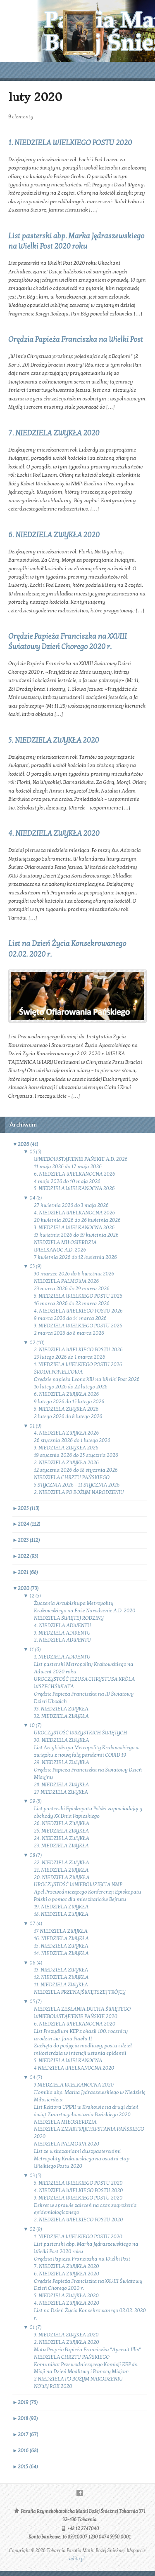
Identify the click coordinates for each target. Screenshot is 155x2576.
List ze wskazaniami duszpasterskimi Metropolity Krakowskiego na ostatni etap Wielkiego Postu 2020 (81, 2158)
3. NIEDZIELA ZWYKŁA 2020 (66, 2334)
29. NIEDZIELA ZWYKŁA (61, 1762)
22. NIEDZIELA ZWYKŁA (61, 1862)
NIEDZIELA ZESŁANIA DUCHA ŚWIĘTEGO (82, 2009)
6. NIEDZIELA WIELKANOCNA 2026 (74, 1174)
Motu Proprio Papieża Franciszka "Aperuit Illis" (87, 2349)
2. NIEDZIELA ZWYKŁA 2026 (66, 1462)
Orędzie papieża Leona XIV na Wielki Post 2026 (87, 1379)
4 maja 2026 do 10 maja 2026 (67, 1181)
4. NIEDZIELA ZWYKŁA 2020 (54, 833)
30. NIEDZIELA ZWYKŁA (61, 1740)
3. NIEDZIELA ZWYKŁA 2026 (66, 1447)
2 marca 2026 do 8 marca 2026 (69, 1333)
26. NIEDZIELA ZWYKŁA (61, 1823)
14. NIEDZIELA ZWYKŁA (61, 1953)
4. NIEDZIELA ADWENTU (62, 1625)
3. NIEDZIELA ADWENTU (62, 1633)
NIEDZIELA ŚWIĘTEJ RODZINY (68, 1618)
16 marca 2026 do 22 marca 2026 (72, 1303)
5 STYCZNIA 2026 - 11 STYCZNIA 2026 (76, 1485)
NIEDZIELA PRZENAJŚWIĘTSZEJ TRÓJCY (80, 1992)
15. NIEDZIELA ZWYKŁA (61, 1946)
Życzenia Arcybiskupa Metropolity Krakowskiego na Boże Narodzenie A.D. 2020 (84, 1607)
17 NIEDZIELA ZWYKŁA (60, 1931)
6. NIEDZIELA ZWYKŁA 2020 (54, 535)
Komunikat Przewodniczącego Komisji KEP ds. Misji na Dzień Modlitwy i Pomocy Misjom (86, 2368)
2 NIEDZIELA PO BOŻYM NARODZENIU (78, 2379)
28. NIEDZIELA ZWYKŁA (61, 1784)
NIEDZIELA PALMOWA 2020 (66, 2144)
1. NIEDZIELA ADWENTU (62, 1657)
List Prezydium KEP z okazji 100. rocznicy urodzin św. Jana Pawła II (81, 2035)
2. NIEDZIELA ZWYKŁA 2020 (66, 2342)
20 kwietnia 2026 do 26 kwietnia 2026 (77, 1220)
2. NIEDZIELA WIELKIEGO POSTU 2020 (78, 2219)
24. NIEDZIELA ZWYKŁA (61, 1838)
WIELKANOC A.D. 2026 (60, 1250)
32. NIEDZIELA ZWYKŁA (61, 1716)
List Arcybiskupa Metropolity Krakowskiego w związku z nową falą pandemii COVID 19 (87, 1751)
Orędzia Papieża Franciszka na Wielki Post (75, 339)
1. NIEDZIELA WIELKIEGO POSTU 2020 (70, 143)
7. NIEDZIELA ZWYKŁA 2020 (54, 433)
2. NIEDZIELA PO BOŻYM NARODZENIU (79, 1492)
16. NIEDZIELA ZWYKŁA (61, 1938)
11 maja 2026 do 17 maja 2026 (68, 1166)
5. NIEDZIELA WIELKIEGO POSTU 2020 (78, 2183)
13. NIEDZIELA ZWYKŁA (61, 1970)
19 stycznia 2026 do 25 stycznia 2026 (76, 1455)
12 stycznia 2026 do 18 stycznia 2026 (76, 1470)
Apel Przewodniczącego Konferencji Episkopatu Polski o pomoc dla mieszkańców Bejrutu (87, 1896)
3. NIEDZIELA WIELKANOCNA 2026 (74, 1227)
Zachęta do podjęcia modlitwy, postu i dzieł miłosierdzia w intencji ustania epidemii (83, 2049)
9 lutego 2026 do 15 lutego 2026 (69, 1401)
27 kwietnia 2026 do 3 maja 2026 (71, 1205)
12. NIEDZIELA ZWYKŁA (61, 1977)
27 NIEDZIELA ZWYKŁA (61, 1792)
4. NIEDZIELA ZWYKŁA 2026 (66, 1433)
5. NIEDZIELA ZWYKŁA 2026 (66, 1409)
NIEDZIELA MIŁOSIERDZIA (65, 1242)
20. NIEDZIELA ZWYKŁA (61, 1877)
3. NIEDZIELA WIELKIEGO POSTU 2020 (78, 2198)
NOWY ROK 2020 (53, 2386)
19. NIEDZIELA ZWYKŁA (61, 1906)
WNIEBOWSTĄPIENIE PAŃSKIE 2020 (75, 2016)
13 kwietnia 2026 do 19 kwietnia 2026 (76, 1235)
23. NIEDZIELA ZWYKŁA (61, 1845)
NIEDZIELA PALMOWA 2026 (66, 1281)
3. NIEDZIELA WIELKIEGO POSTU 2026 (78, 1325)
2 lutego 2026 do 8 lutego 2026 (68, 1416)
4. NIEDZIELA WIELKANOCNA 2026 (74, 1212)
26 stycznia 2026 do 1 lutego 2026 (72, 1440)
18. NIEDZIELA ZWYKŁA (61, 1914)
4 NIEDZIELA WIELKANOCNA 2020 (74, 2068)
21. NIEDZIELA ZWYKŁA (61, 1870)
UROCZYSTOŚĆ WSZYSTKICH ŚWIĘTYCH (80, 1732)
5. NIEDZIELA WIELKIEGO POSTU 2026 (78, 1296)
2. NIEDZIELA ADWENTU (62, 1640)
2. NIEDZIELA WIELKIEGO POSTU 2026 (78, 1349)
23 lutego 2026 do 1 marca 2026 (69, 1357)
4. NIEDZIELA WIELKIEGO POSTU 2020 (78, 2190)
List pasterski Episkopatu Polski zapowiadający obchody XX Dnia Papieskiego (88, 1812)
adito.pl (77, 2559)
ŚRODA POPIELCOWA (58, 1372)
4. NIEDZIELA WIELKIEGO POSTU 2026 (78, 1311)
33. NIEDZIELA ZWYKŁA (61, 1709)
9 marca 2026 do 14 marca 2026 (70, 1318)
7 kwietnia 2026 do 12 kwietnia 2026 (75, 1257)
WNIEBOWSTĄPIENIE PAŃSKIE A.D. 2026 (81, 1159)
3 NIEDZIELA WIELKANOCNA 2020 (74, 2085)
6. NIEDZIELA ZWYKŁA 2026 (66, 1394)
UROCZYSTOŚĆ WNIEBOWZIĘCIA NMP (78, 1884)
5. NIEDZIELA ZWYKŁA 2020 (53, 740)
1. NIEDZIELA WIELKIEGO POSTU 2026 (78, 1364)
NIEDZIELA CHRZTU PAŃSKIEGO (72, 1477)
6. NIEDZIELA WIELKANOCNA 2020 (74, 2024)
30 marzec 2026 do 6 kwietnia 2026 (74, 1273)
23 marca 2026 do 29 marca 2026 (72, 1288)
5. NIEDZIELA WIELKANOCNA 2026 (74, 1188)
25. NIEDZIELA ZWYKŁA (61, 1831)
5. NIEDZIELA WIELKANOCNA (68, 2060)
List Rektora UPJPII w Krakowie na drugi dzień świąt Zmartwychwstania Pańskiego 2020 (86, 2111)
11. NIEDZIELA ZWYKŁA (61, 1984)
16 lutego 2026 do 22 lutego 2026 (70, 1386)
